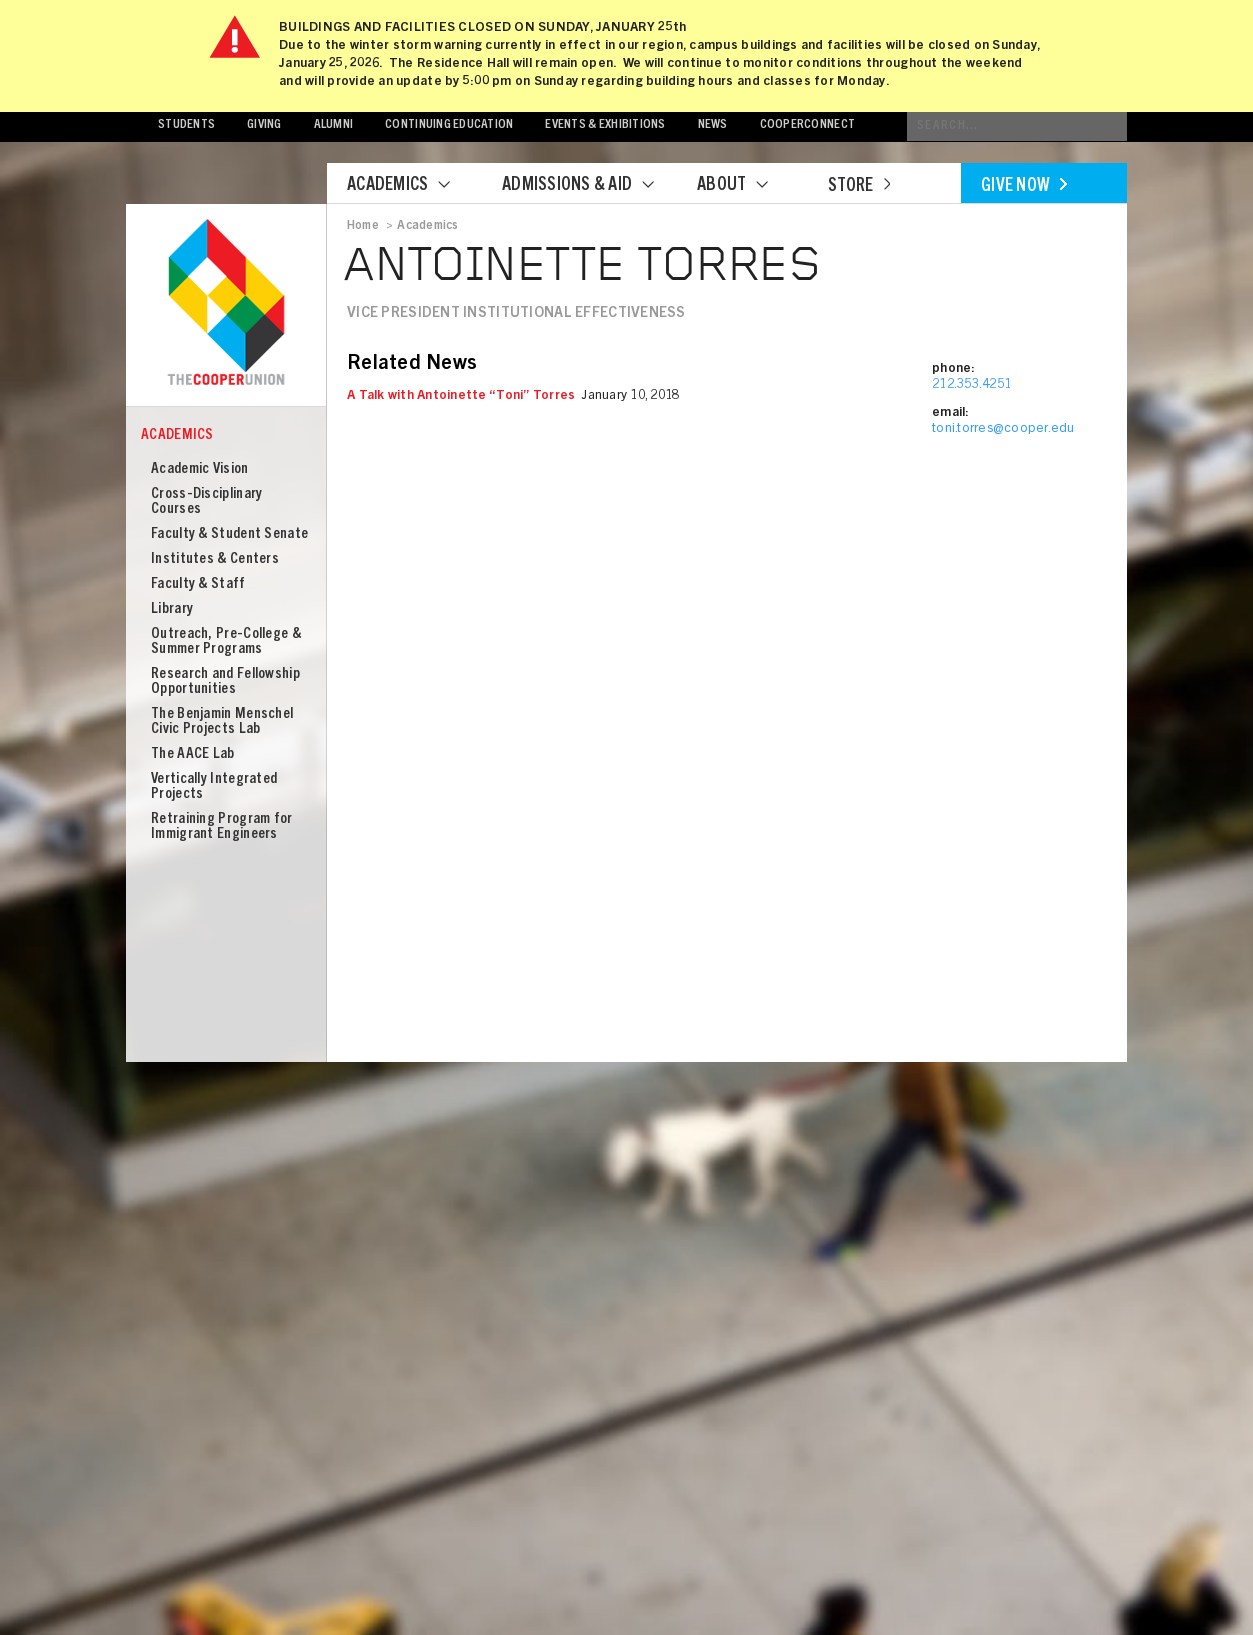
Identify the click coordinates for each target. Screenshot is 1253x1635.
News (713, 125)
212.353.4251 (971, 385)
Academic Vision (200, 469)
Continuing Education (449, 125)
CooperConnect (807, 125)
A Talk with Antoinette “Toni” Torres (461, 396)
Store (859, 187)
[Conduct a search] (1017, 126)
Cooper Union (226, 304)
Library (172, 609)
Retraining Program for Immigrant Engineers (222, 827)
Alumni (334, 125)
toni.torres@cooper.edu (1003, 429)
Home (363, 226)
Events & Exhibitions (605, 125)
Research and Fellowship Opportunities (225, 682)
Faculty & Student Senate (229, 534)
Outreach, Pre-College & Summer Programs (226, 642)
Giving (264, 125)
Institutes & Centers (215, 559)
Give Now (1024, 187)
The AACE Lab (193, 754)
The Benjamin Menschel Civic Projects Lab (222, 722)
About (745, 186)
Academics (411, 186)
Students (186, 125)
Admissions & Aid (590, 186)
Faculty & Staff (198, 584)
